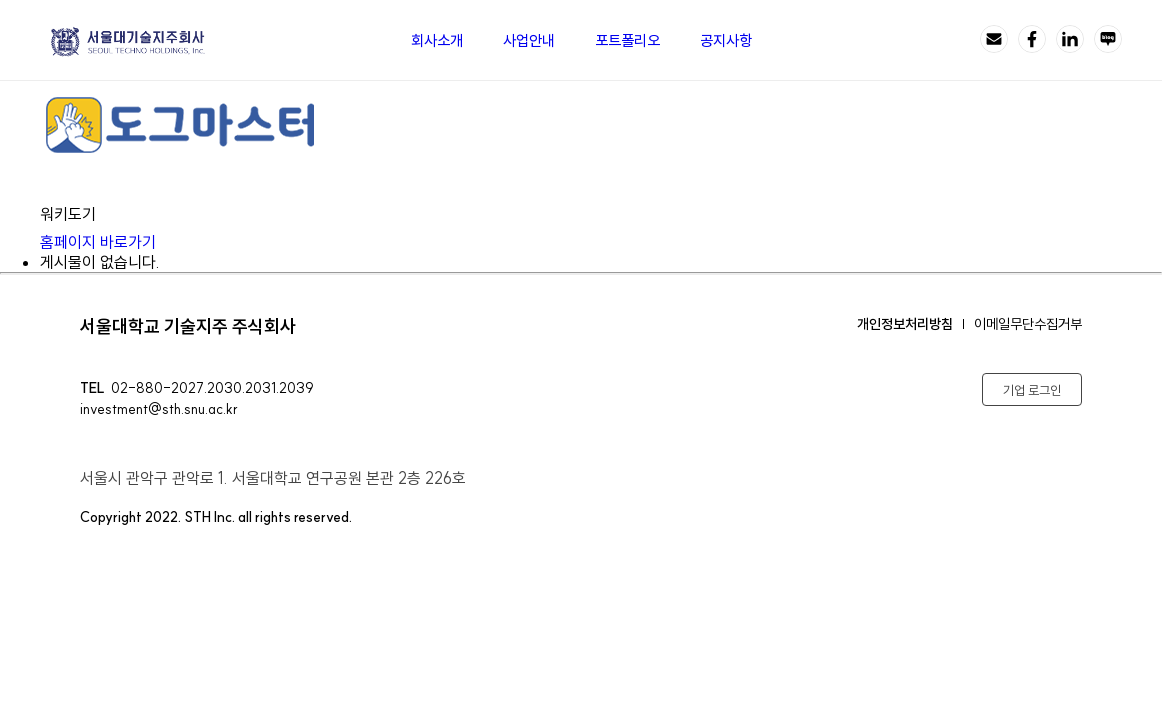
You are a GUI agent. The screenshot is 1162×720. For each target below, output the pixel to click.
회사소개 (437, 40)
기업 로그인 (1032, 390)
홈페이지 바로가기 (112, 242)
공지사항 (726, 40)
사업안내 (529, 40)
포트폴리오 (627, 40)
